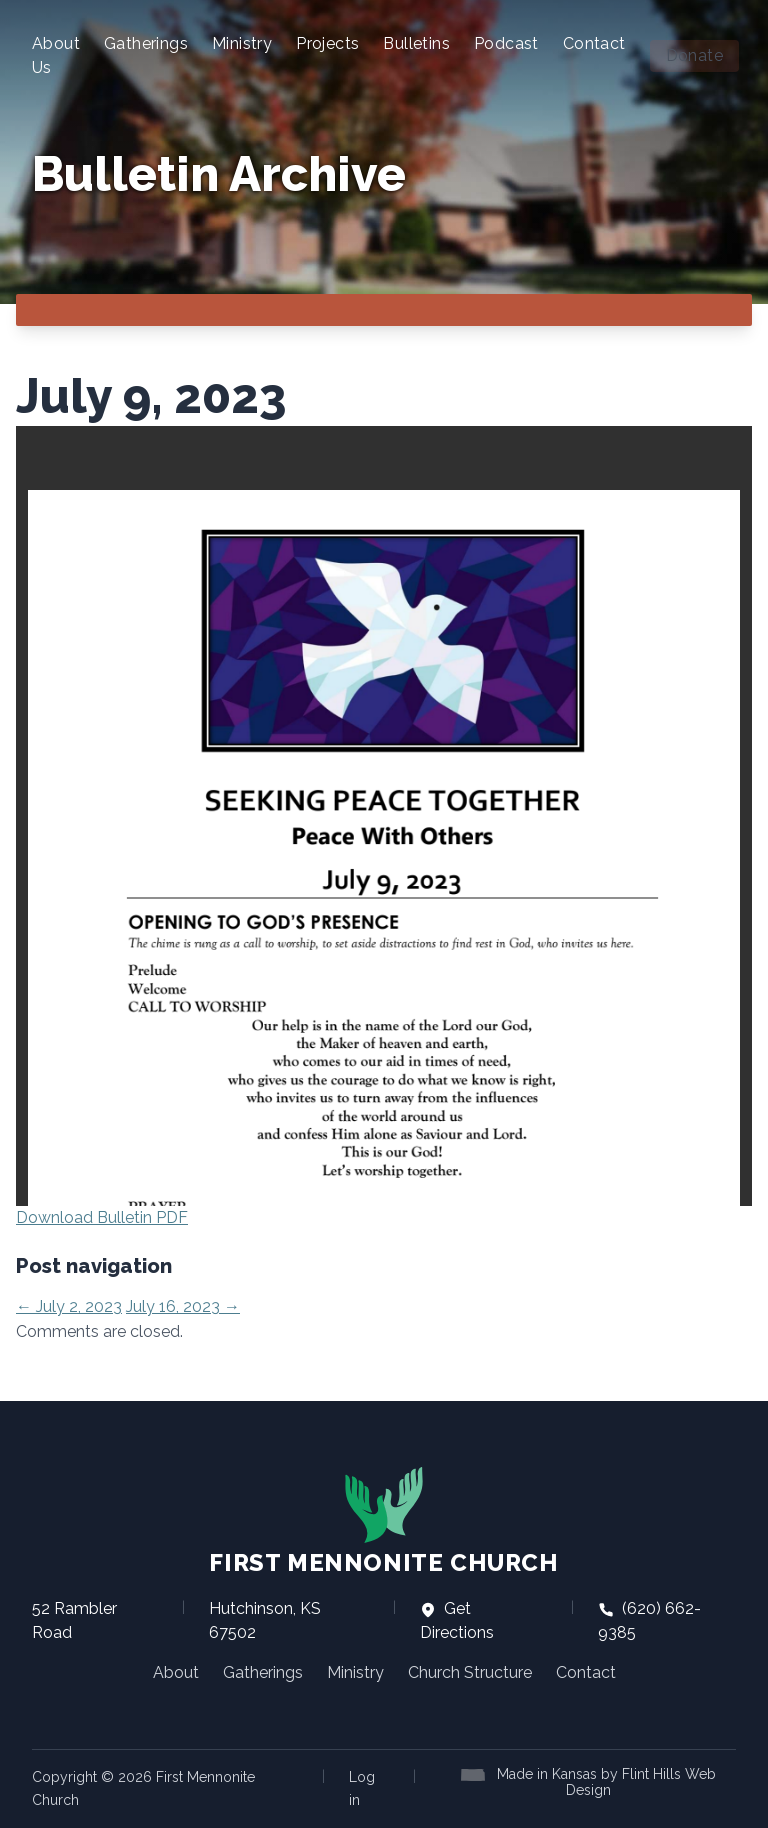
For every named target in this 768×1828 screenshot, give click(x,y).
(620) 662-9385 (649, 1620)
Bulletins (416, 43)
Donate (694, 55)
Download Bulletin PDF (102, 1217)
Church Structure (470, 1672)
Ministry (242, 43)
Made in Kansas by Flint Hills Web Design (606, 1782)
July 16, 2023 (183, 1306)
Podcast (506, 43)
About (176, 1672)
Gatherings (146, 43)
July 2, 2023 (69, 1306)
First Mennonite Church (383, 1521)
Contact (594, 43)
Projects (327, 43)
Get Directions (457, 1620)
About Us (56, 55)
